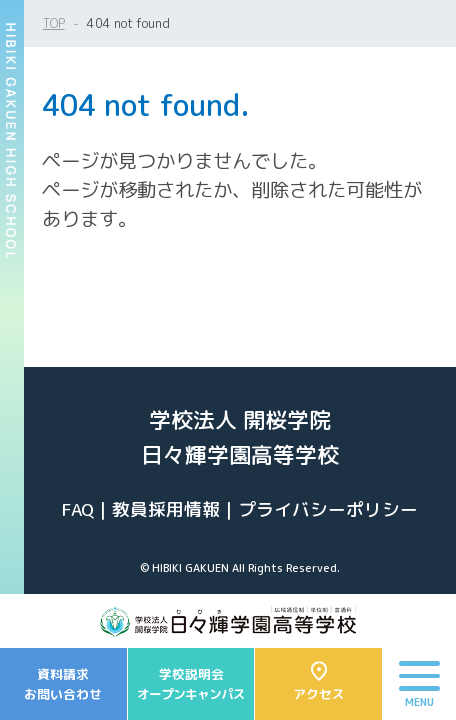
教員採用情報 (166, 509)
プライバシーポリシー (328, 509)
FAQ (78, 509)
